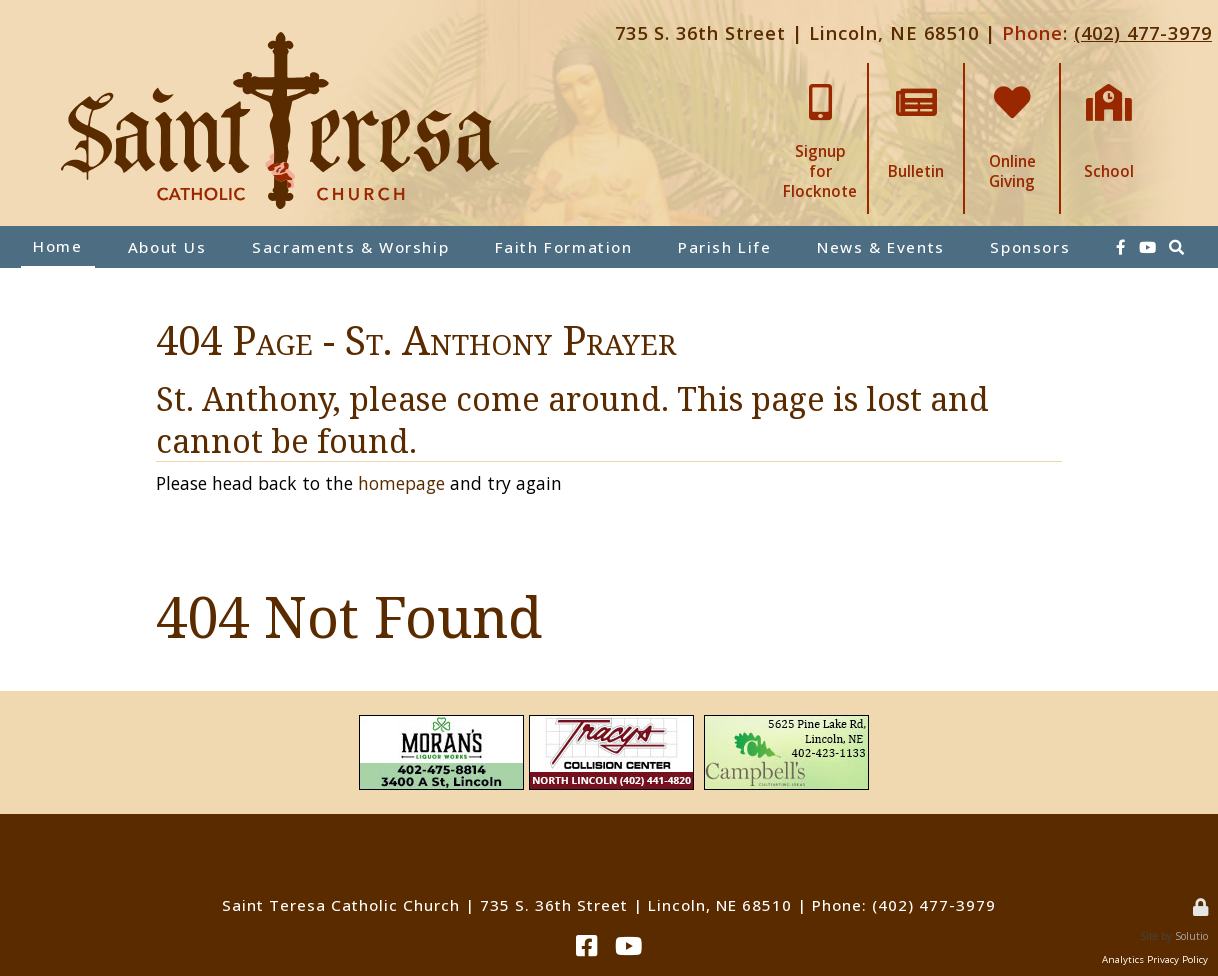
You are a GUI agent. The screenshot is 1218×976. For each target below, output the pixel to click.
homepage (401, 483)
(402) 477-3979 (1143, 32)
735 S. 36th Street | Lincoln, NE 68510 (797, 32)
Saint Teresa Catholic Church (341, 905)
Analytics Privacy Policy (1155, 959)
